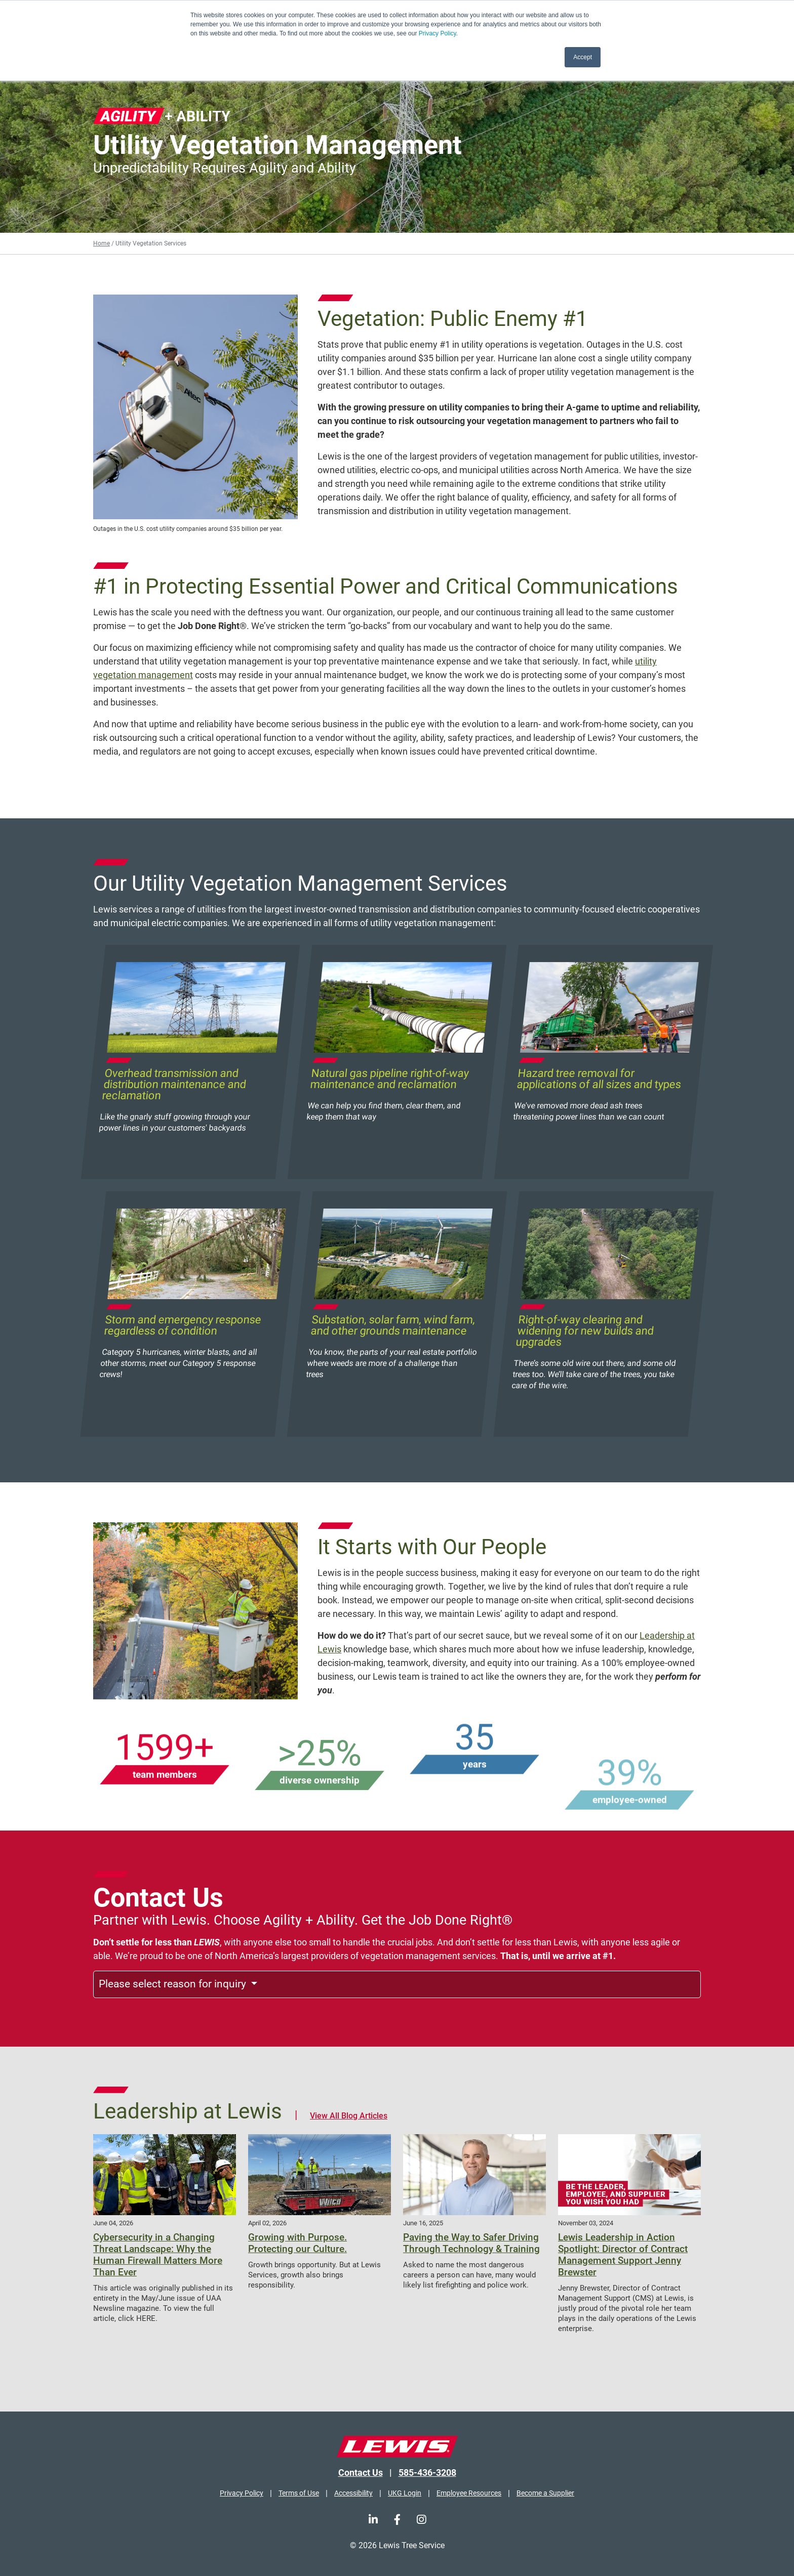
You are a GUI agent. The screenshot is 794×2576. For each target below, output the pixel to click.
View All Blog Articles (348, 2116)
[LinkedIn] (373, 2519)
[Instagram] (421, 2519)
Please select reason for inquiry (174, 1984)
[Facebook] (397, 2519)
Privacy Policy (437, 33)
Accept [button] (582, 57)
